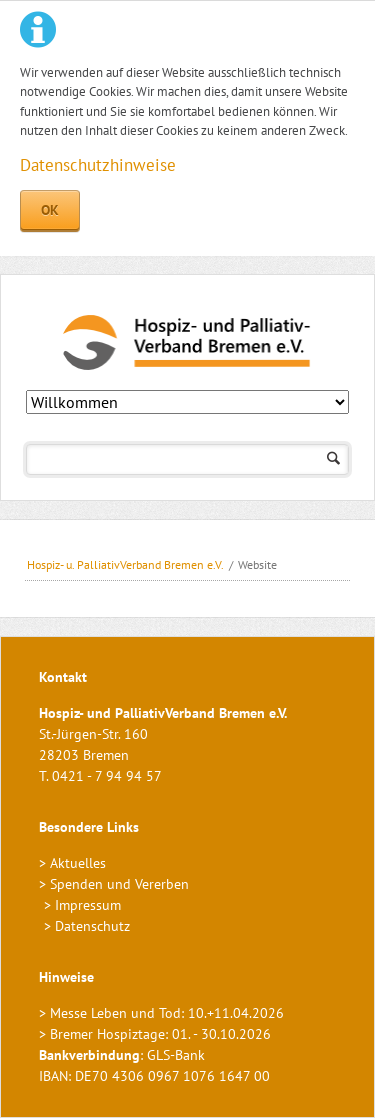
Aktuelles (78, 863)
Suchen (333, 459)
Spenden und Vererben (119, 884)
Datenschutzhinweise (98, 165)
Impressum (88, 905)
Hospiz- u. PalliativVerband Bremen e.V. (125, 564)
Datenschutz (92, 926)
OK (50, 210)
